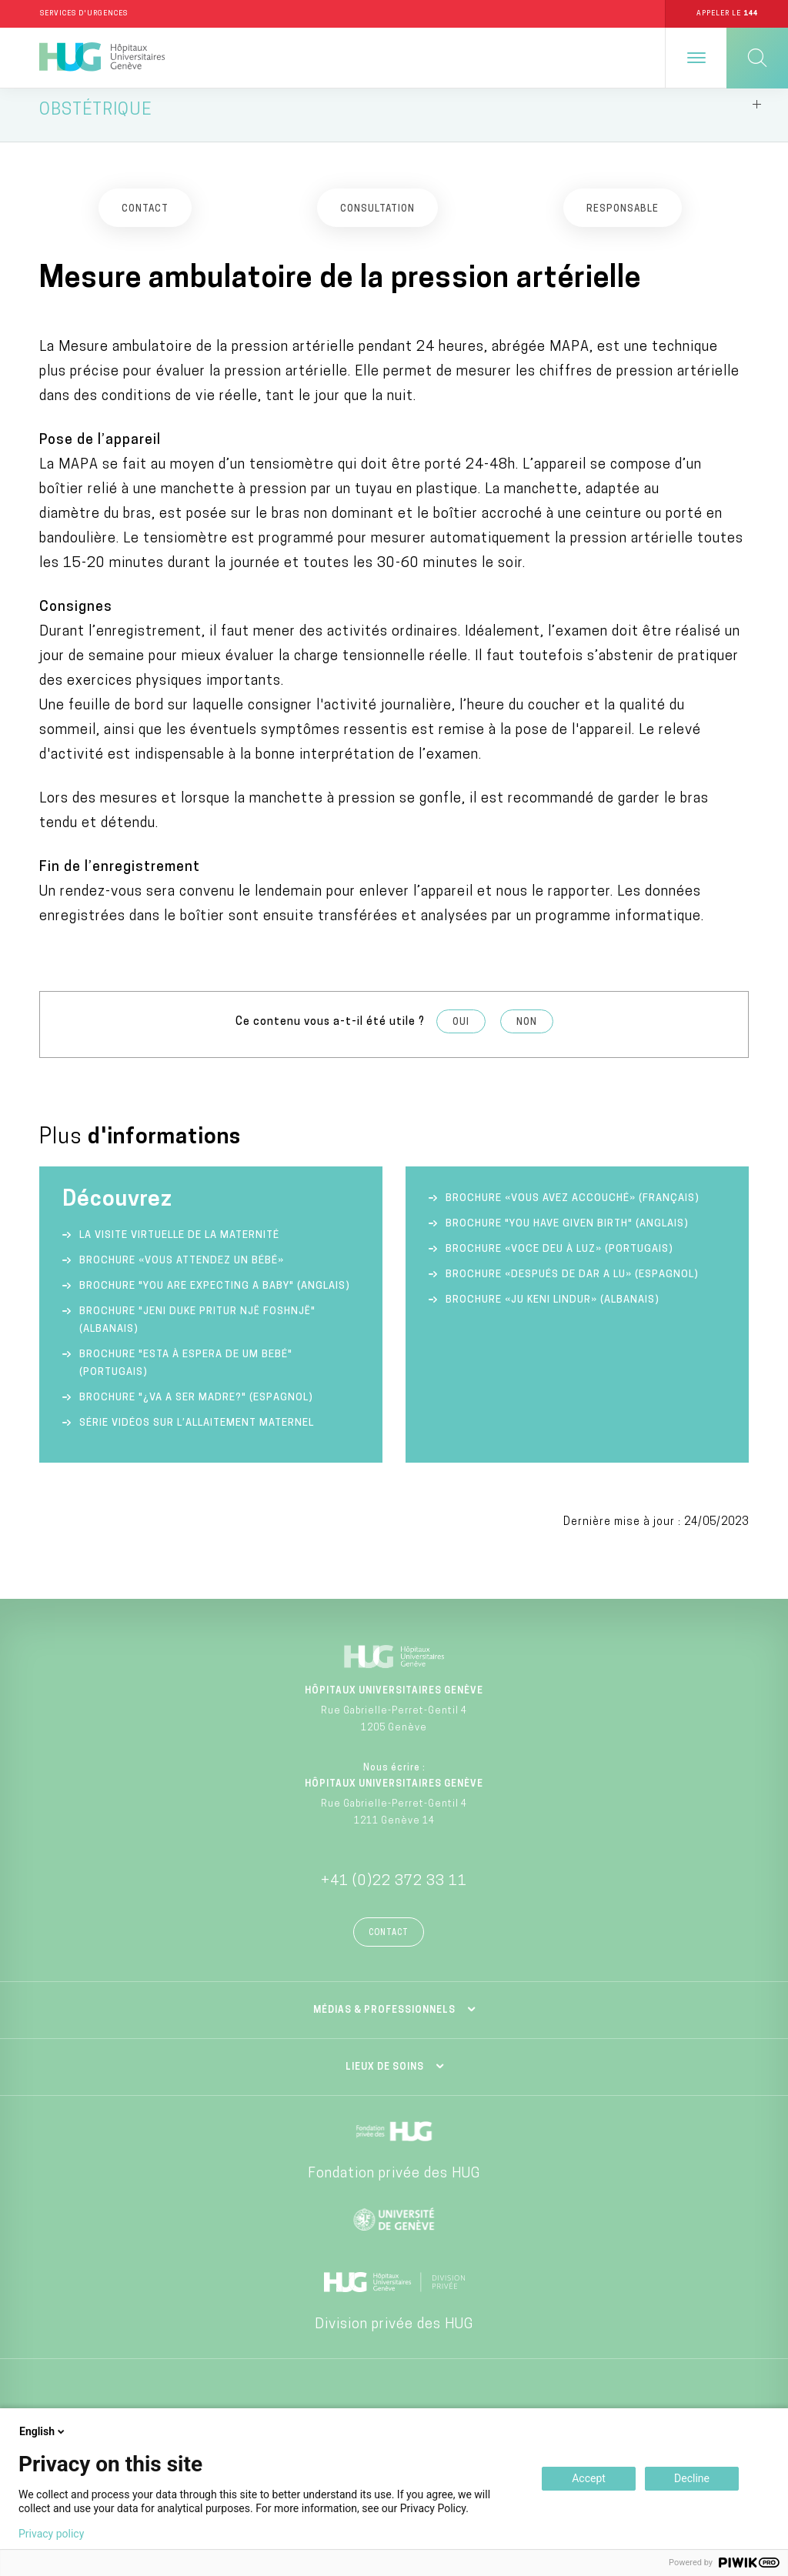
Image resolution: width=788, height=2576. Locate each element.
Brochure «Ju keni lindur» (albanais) (552, 1311)
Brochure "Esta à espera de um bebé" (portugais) (185, 1375)
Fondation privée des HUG (394, 2184)
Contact (389, 1944)
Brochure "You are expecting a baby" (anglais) (214, 1298)
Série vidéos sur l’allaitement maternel (196, 1435)
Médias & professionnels (384, 2021)
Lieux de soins (385, 2078)
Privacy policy (51, 2534)
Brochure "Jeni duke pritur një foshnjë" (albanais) (197, 1332)
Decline (692, 2478)
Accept (589, 2478)
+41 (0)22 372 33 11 (394, 1892)
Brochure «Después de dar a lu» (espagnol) (572, 1286)
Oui (460, 1033)
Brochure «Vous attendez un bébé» (181, 1272)
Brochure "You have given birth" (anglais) (567, 1235)
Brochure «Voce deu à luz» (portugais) (559, 1261)
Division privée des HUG (394, 2335)
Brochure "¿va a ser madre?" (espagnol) (196, 1409)
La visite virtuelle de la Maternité (179, 1247)
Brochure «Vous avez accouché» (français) (573, 1210)
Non (526, 1033)
